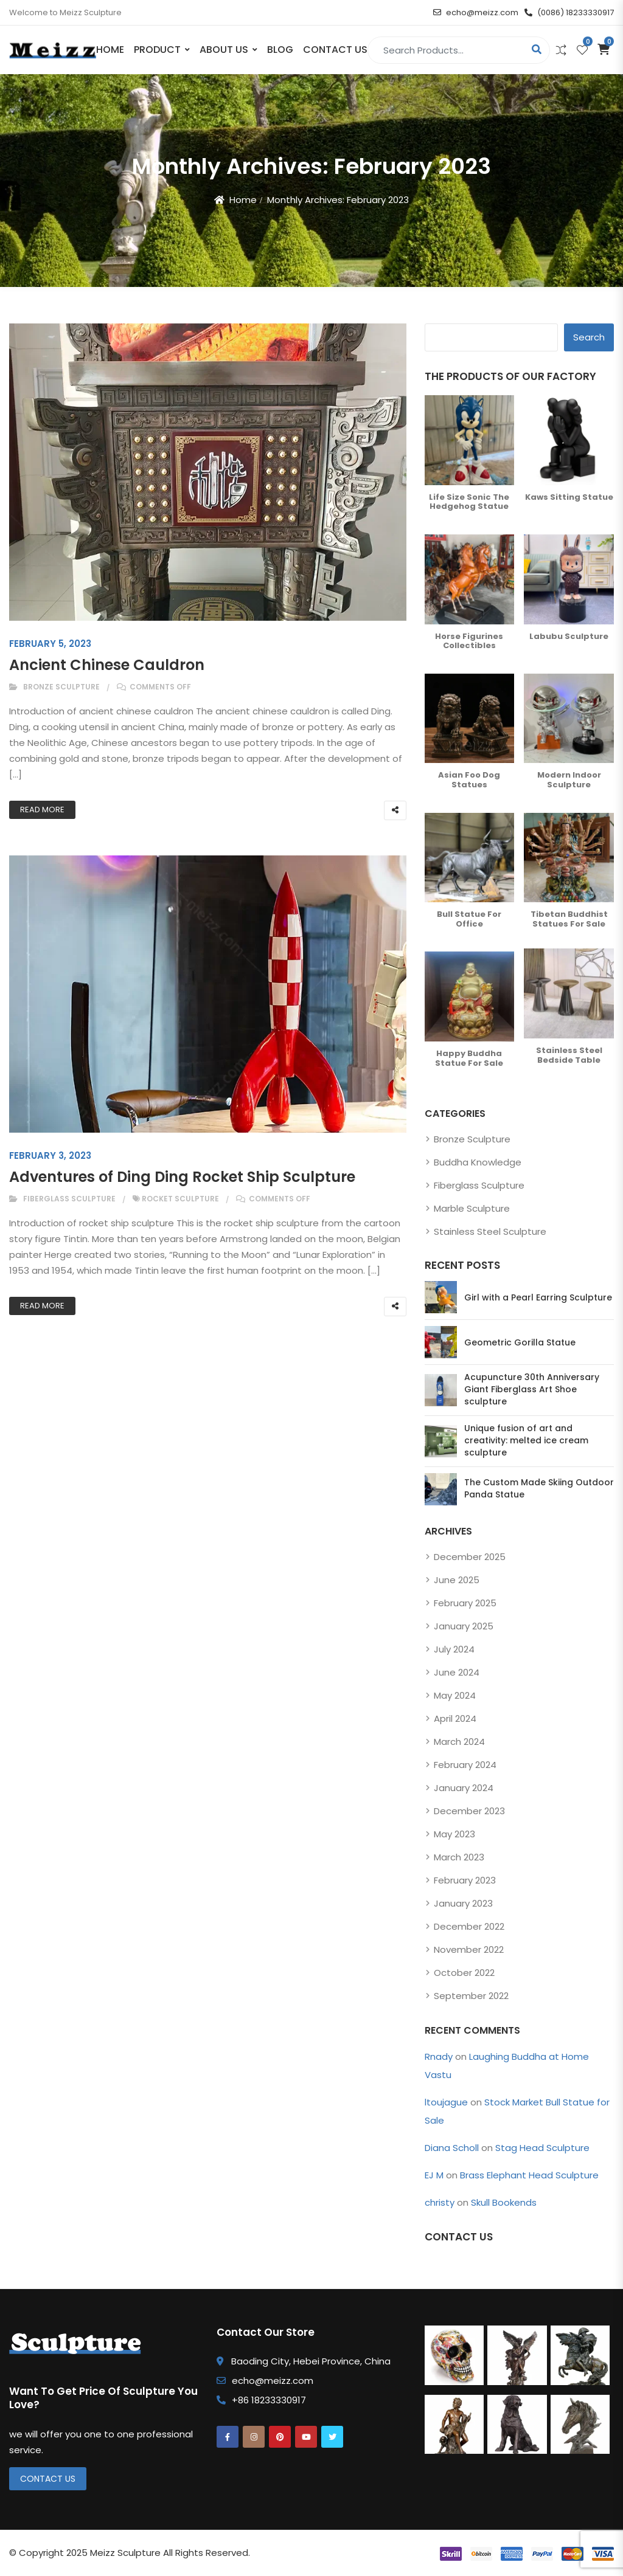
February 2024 (465, 1764)
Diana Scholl (452, 2147)
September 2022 (471, 1995)
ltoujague (446, 2102)
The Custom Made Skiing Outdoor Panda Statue (539, 1488)
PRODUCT (157, 50)
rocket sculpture (180, 1198)
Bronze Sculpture (61, 687)
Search (589, 337)
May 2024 (455, 1695)
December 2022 (469, 1926)
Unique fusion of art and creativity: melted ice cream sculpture (526, 1440)
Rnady (439, 2056)
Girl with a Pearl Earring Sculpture (538, 1297)
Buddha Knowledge (477, 1162)
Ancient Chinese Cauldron (106, 665)
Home (110, 50)
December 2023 (469, 1810)
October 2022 (464, 1972)
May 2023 (454, 1834)
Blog (280, 50)
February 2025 (465, 1603)
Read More (42, 809)
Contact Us (335, 50)
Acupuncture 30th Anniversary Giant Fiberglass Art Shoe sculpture (531, 1389)
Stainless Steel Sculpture (490, 1231)
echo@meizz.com (475, 12)
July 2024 (454, 1649)
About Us (224, 50)
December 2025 (470, 1556)
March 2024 (459, 1741)
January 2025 (463, 1626)
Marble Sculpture (472, 1208)
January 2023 (463, 1903)
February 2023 (465, 1880)
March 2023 (459, 1857)
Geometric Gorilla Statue (520, 1342)
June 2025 (456, 1579)
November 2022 (469, 1949)
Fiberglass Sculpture (69, 1198)
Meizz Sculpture (125, 2552)
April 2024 (455, 1718)
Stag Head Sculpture (542, 2147)
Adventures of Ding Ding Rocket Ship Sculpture (182, 1177)
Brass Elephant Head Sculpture (529, 2175)
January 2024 (463, 1787)
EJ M (434, 2175)
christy (439, 2202)
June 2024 (456, 1672)
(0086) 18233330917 (569, 12)
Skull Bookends (504, 2202)
